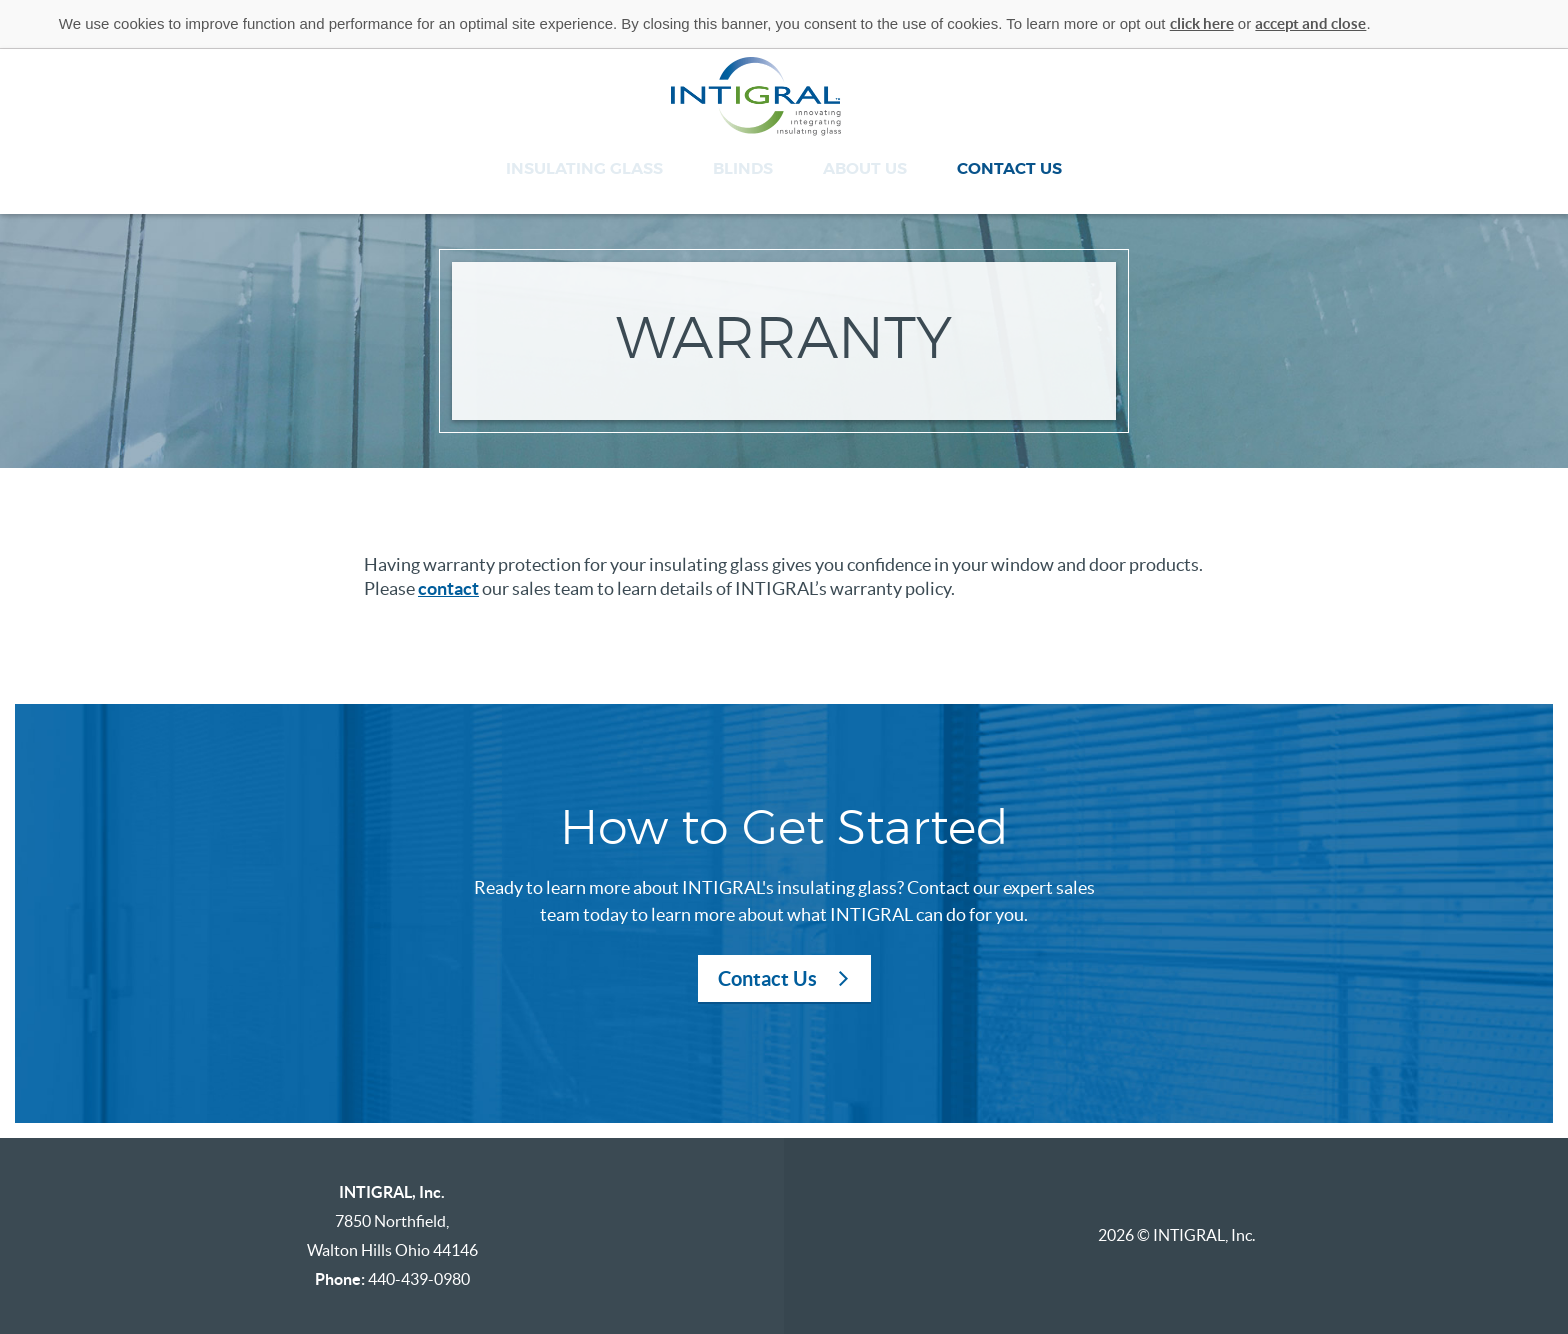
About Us (865, 169)
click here (1202, 23)
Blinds (743, 169)
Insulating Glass (584, 169)
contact (448, 588)
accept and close (1310, 23)
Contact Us (1009, 169)
